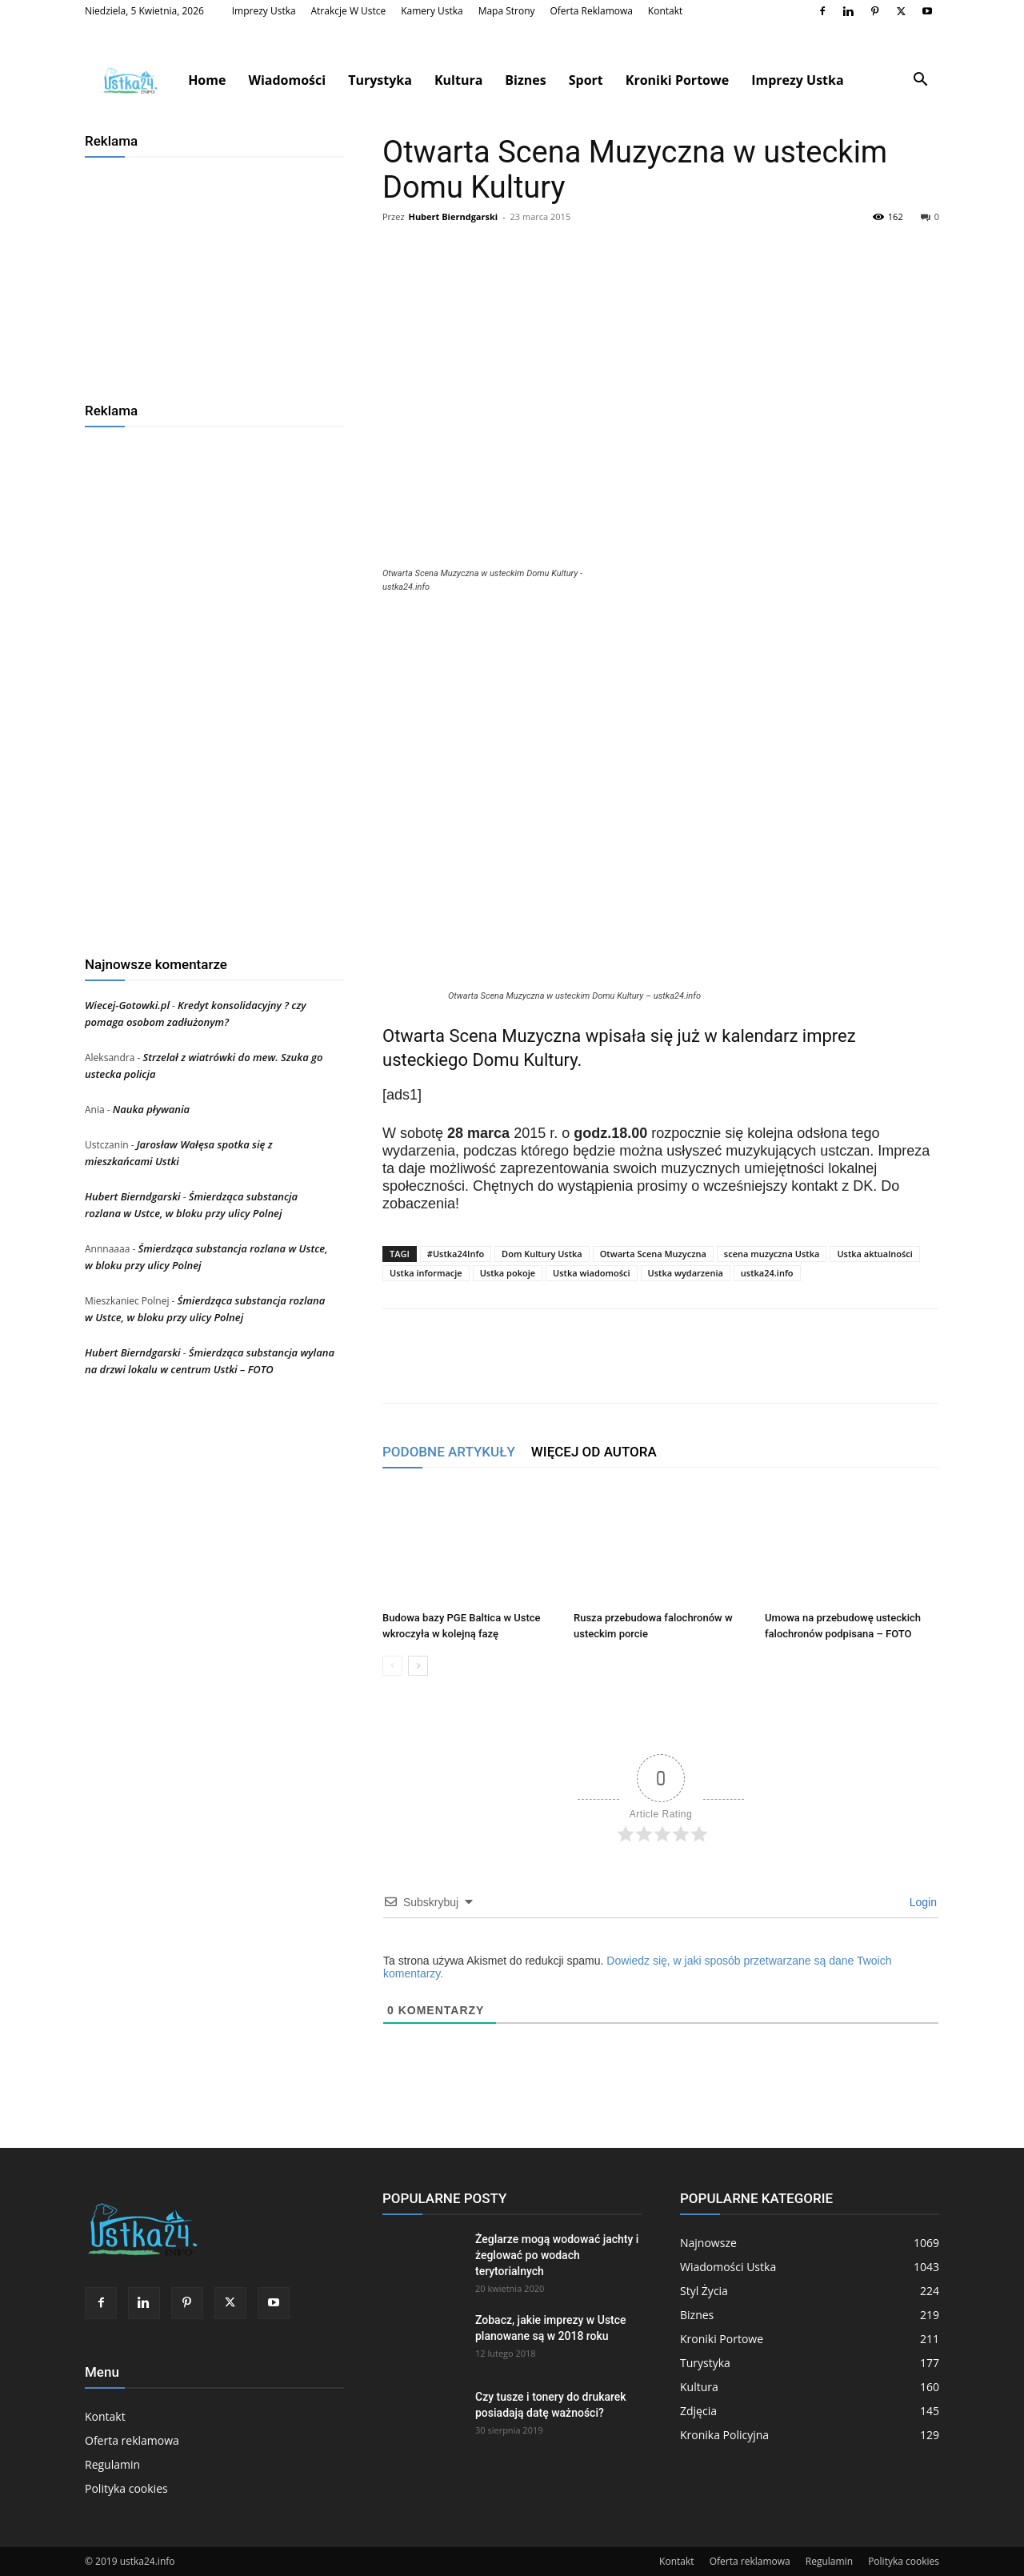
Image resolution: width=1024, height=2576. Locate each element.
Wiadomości (287, 80)
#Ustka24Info (455, 1254)
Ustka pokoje (507, 1273)
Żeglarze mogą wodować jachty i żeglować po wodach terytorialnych (556, 2255)
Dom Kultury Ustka (542, 1254)
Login (921, 1902)
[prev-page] (392, 1666)
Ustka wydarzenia (685, 1273)
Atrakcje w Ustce (348, 11)
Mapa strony (506, 11)
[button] (920, 81)
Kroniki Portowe (677, 80)
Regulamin (112, 2464)
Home (207, 80)
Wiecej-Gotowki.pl (127, 1005)
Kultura (458, 80)
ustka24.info (767, 1273)
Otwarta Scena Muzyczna (653, 1254)
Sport (586, 80)
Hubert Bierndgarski (453, 216)
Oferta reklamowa (591, 11)
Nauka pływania (151, 1109)
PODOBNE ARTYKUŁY (448, 1452)
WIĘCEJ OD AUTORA (594, 1452)
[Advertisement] (214, 274)
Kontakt (665, 11)
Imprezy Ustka (264, 11)
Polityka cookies (126, 2488)
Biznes (525, 80)
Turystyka (380, 80)
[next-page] (418, 1666)
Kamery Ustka (432, 11)
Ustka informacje (426, 1273)
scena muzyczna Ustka (772, 1254)
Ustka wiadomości (591, 1273)
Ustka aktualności (874, 1254)
